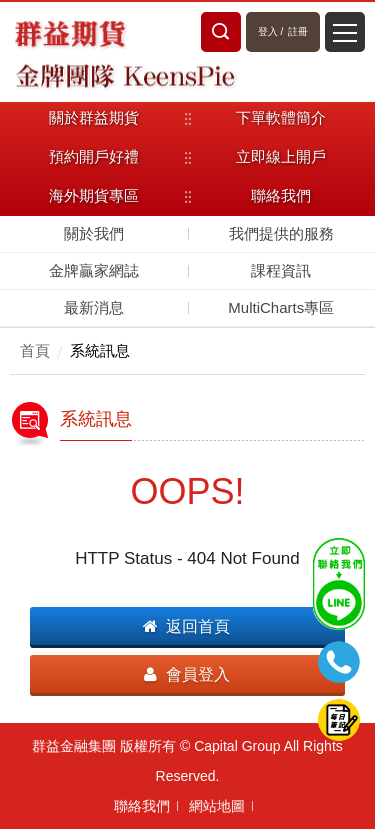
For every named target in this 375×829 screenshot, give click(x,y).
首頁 (35, 350)
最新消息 (94, 307)
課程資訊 (281, 270)
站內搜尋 (221, 32)
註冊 (298, 31)
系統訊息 (100, 350)
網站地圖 (217, 806)
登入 (268, 31)
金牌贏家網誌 (94, 270)
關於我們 (94, 233)
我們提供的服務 (281, 233)
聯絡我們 (142, 806)
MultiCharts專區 (281, 307)
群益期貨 (70, 32)
